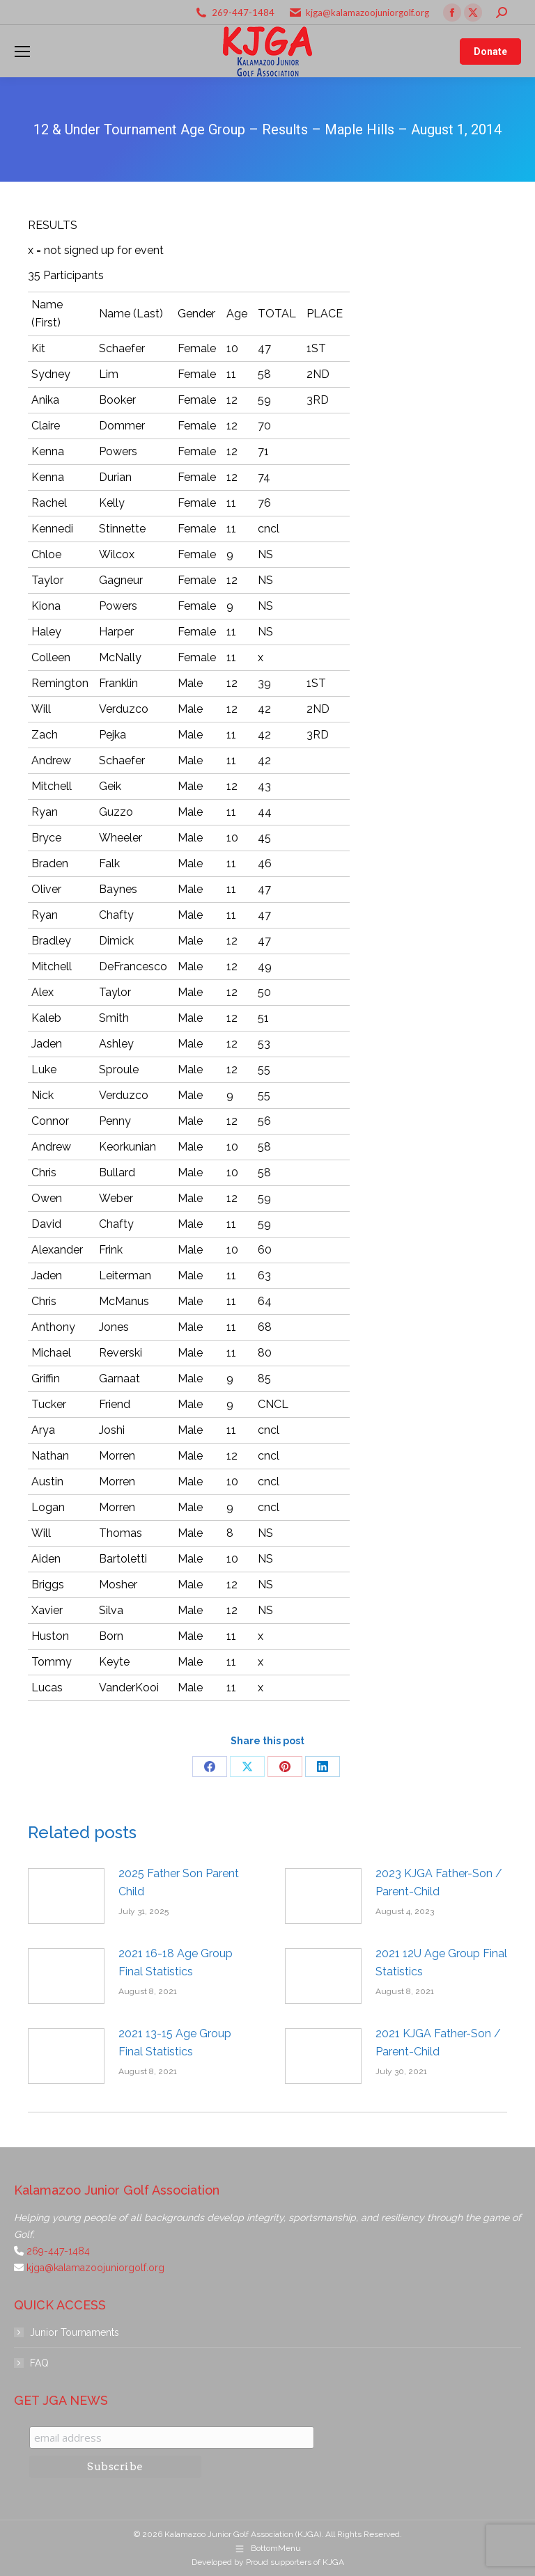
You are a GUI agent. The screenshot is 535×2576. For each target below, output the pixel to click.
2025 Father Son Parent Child (178, 1882)
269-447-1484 (243, 12)
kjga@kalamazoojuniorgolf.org (367, 12)
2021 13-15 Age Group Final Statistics (174, 2042)
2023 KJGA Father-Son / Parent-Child (438, 1882)
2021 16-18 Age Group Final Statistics (175, 1962)
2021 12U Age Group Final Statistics (441, 1962)
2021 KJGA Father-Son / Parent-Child (438, 2042)
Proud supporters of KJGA (295, 2562)
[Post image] (66, 1896)
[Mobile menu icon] (22, 51)
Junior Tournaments (74, 2332)
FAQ (39, 2363)
